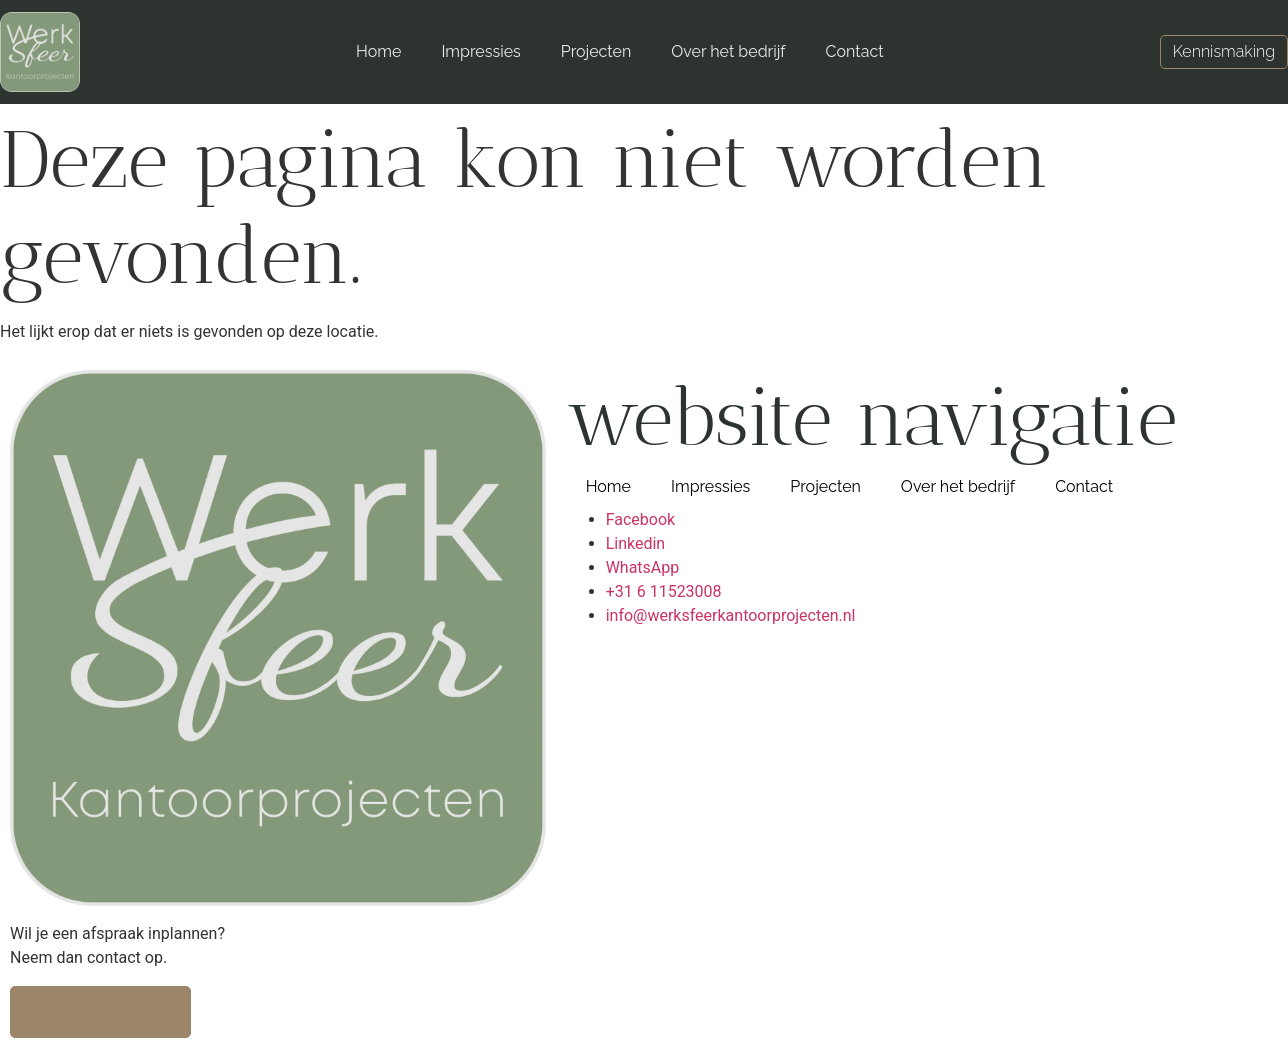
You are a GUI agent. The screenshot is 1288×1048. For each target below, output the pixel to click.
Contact (855, 51)
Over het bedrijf (728, 51)
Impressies (480, 51)
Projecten (596, 51)
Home (378, 51)
